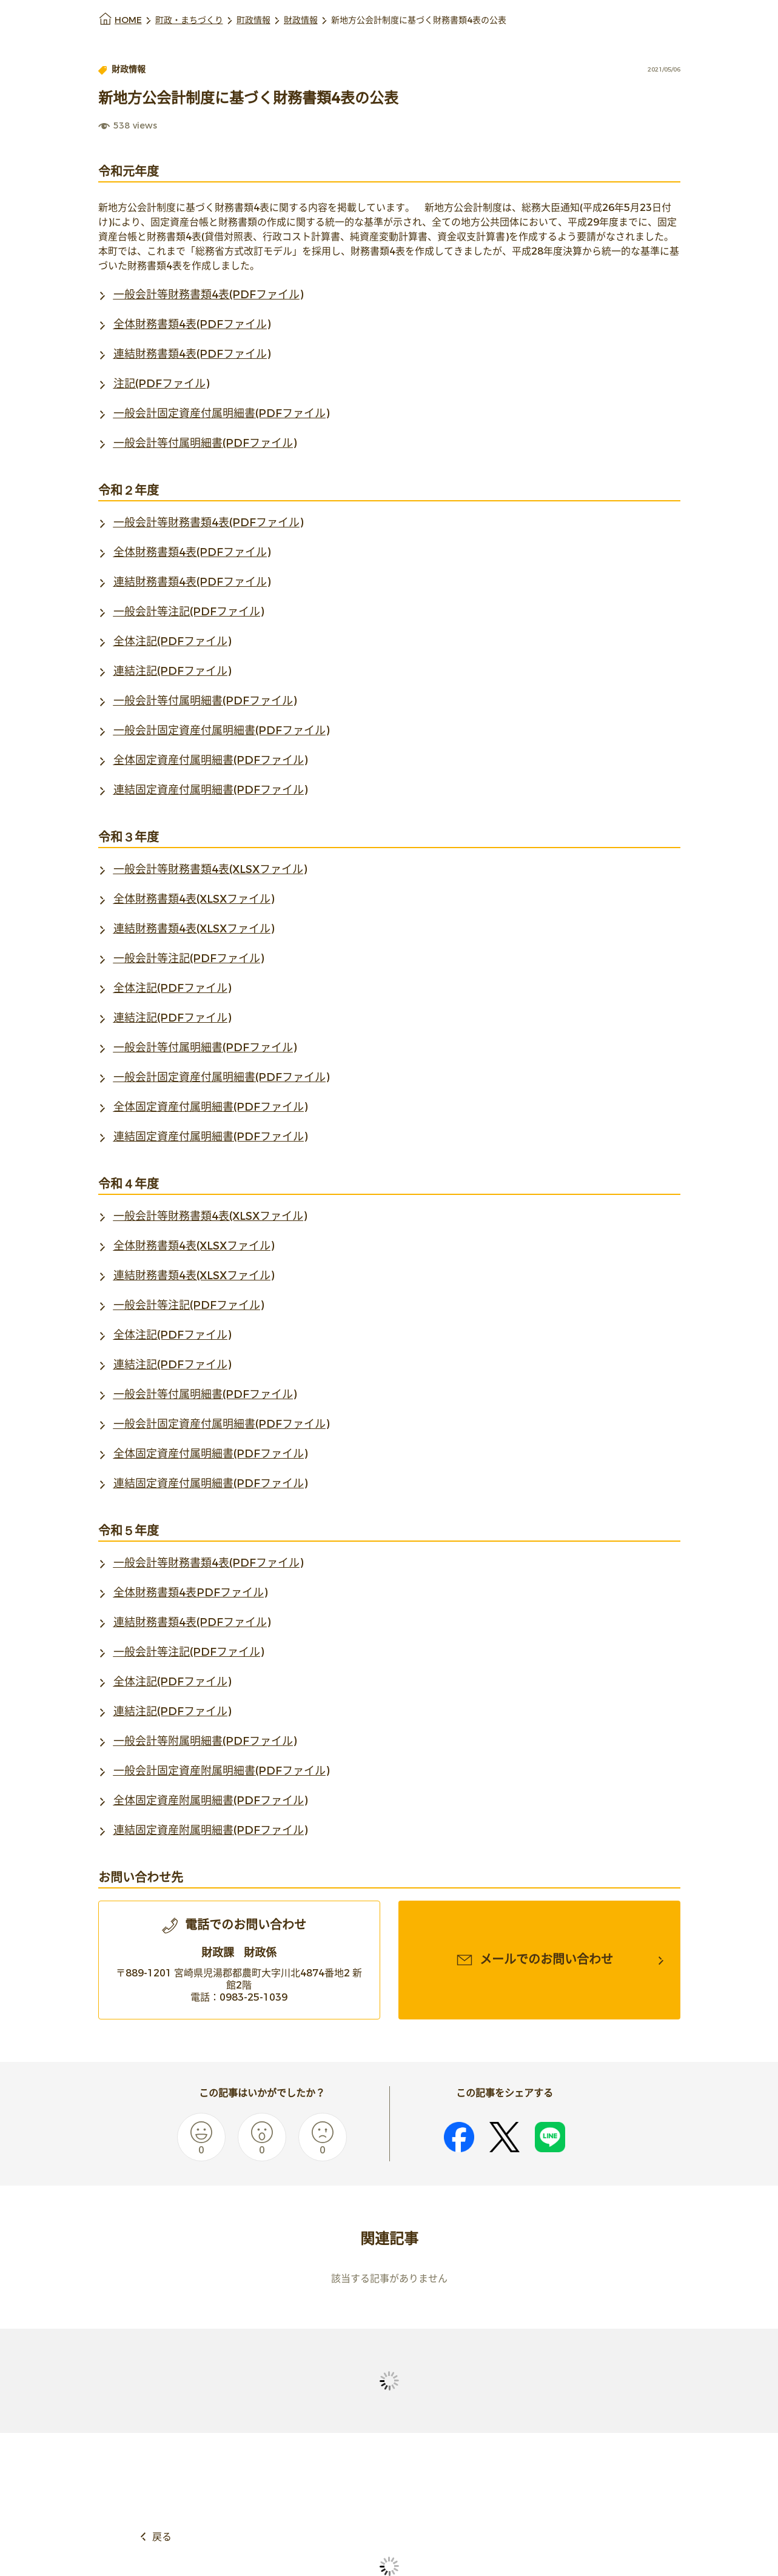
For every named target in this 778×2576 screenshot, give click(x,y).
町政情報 (253, 20)
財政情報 (301, 20)
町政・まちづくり (189, 20)
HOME (128, 20)
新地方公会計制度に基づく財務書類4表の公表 (418, 20)
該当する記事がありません (389, 2278)
